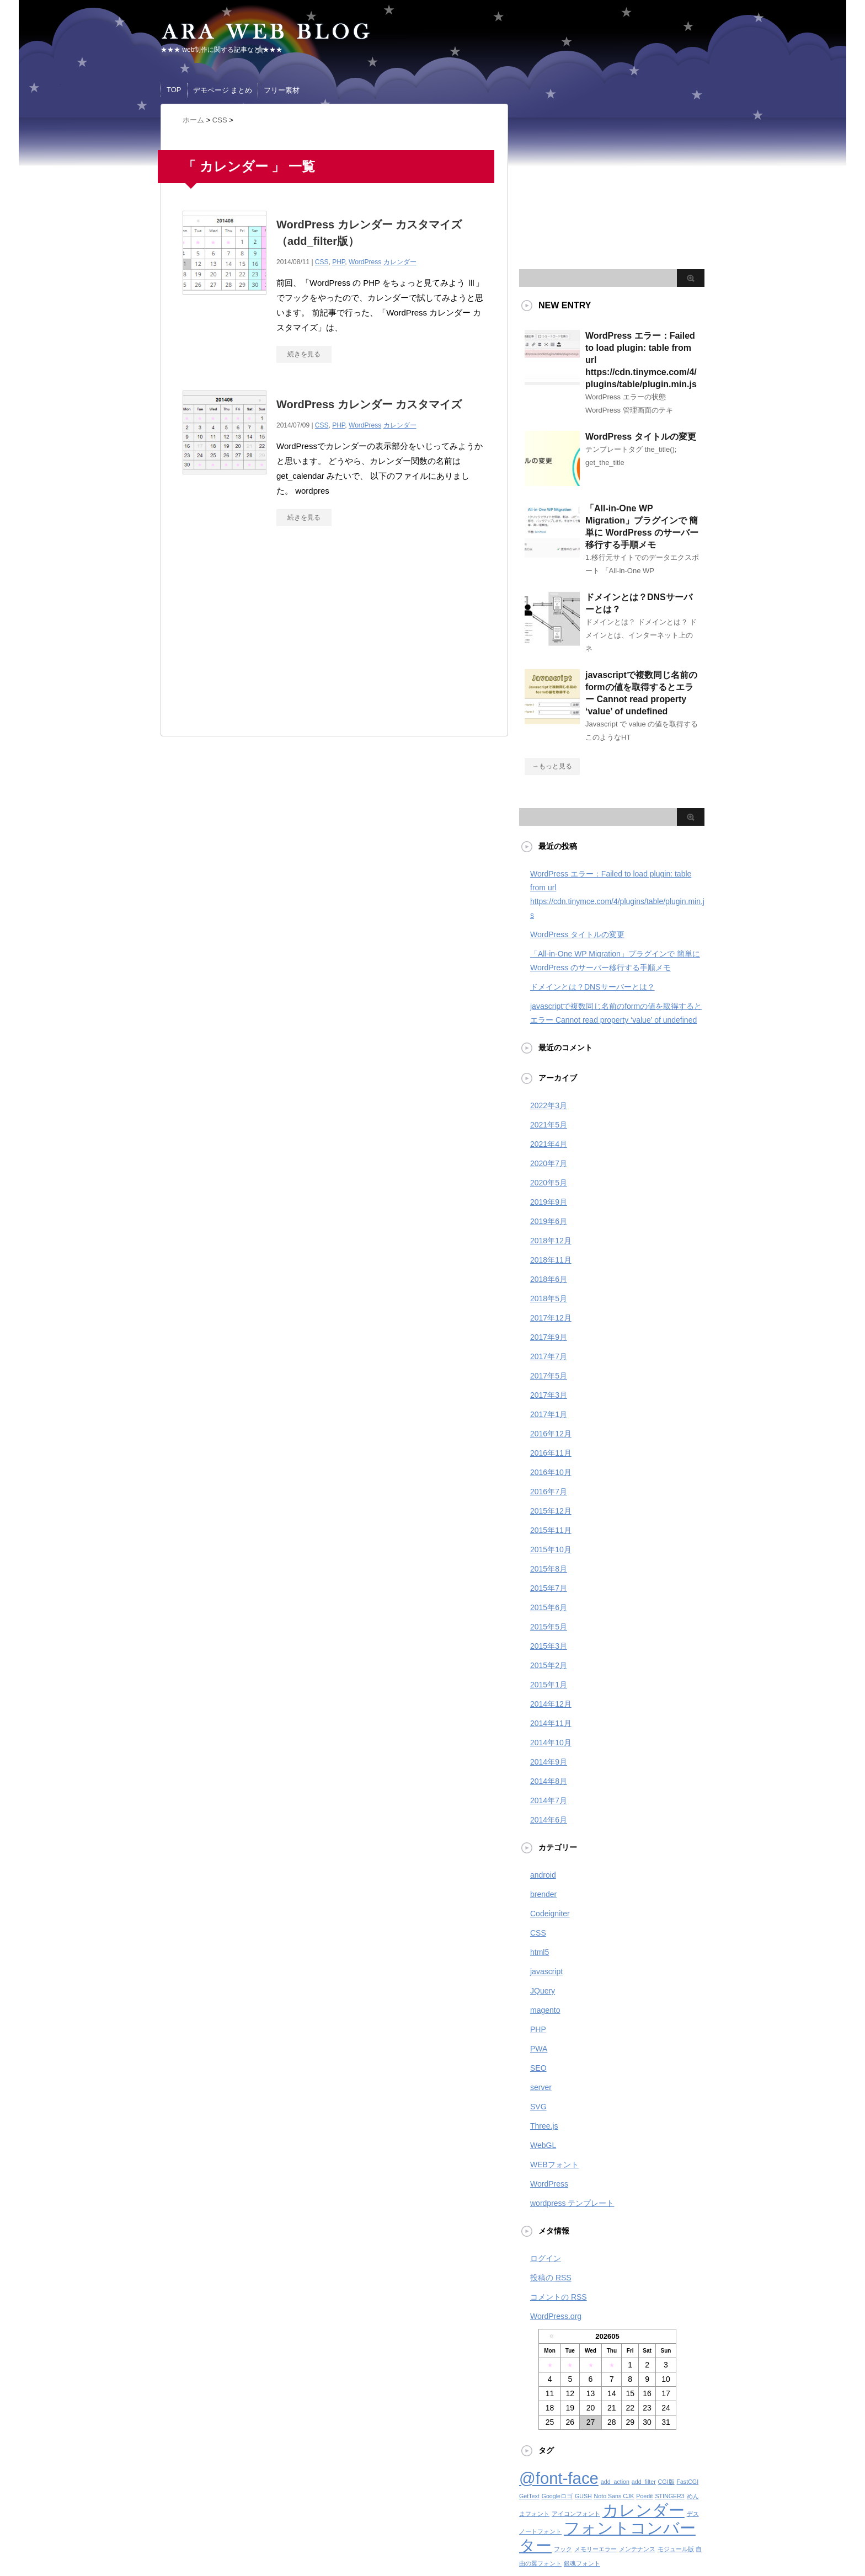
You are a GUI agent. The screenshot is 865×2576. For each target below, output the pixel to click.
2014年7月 (548, 1800)
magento (545, 2010)
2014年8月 (548, 1781)
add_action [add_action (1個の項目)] (615, 2481)
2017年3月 (548, 1395)
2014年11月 (551, 1723)
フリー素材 (282, 90)
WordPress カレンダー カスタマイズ (369, 404)
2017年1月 (548, 1414)
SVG (538, 2106)
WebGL (543, 2145)
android (543, 1874)
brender (543, 1894)
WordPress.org (555, 2316)
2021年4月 (548, 1144)
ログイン (545, 2258)
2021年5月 (548, 1124)
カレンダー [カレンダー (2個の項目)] (643, 2510)
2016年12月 (551, 1433)
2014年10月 (551, 1742)
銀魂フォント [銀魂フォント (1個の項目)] (582, 2563)
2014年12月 (551, 1703)
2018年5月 (548, 1298)
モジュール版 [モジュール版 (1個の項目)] (676, 2549)
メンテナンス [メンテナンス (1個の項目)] (637, 2549)
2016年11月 (551, 1453)
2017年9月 (548, 1337)
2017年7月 (548, 1356)
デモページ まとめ (223, 90)
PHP (338, 262)
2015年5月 (548, 1626)
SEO (538, 2068)
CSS (322, 262)
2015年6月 (548, 1607)
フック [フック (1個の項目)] (563, 2549)
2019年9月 (548, 1202)
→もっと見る (552, 766)
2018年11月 (551, 1259)
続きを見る (304, 354)
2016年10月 (551, 1472)
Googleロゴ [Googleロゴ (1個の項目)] (557, 2496)
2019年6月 (548, 1221)
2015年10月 (551, 1549)
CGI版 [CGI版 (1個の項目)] (666, 2481)
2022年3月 (548, 1105)
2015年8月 (548, 1568)
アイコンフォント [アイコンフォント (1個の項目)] (576, 2513)
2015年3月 (548, 1646)
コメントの (558, 2296)
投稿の (551, 2277)
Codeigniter (550, 1913)
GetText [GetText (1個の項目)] (529, 2496)
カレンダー (400, 262)
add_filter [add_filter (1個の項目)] (644, 2481)
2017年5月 (548, 1375)
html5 (539, 1952)
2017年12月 (551, 1317)
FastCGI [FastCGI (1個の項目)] (687, 2481)
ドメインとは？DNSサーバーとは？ (592, 986)
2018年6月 (548, 1279)
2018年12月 (551, 1240)
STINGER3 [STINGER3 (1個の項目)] (669, 2496)
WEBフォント (554, 2164)
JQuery (542, 1990)
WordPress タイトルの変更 (640, 436)
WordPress (365, 262)
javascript (546, 1971)
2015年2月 (548, 1665)
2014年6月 (548, 1819)
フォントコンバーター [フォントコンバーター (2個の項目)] (607, 2536)
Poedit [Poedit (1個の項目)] (644, 2496)
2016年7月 (548, 1491)
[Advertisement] (275, 636)
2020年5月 (548, 1182)
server (541, 2087)
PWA (538, 2048)
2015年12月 (551, 1510)
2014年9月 (548, 1761)
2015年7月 (548, 1588)
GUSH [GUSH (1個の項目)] (583, 2496)
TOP (174, 89)
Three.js (544, 2125)
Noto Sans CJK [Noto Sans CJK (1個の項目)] (614, 2496)
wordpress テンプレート (572, 2203)
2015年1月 (548, 1684)
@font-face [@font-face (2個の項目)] (559, 2478)
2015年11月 (551, 1530)
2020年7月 (548, 1163)
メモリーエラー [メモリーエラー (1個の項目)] (595, 2549)
